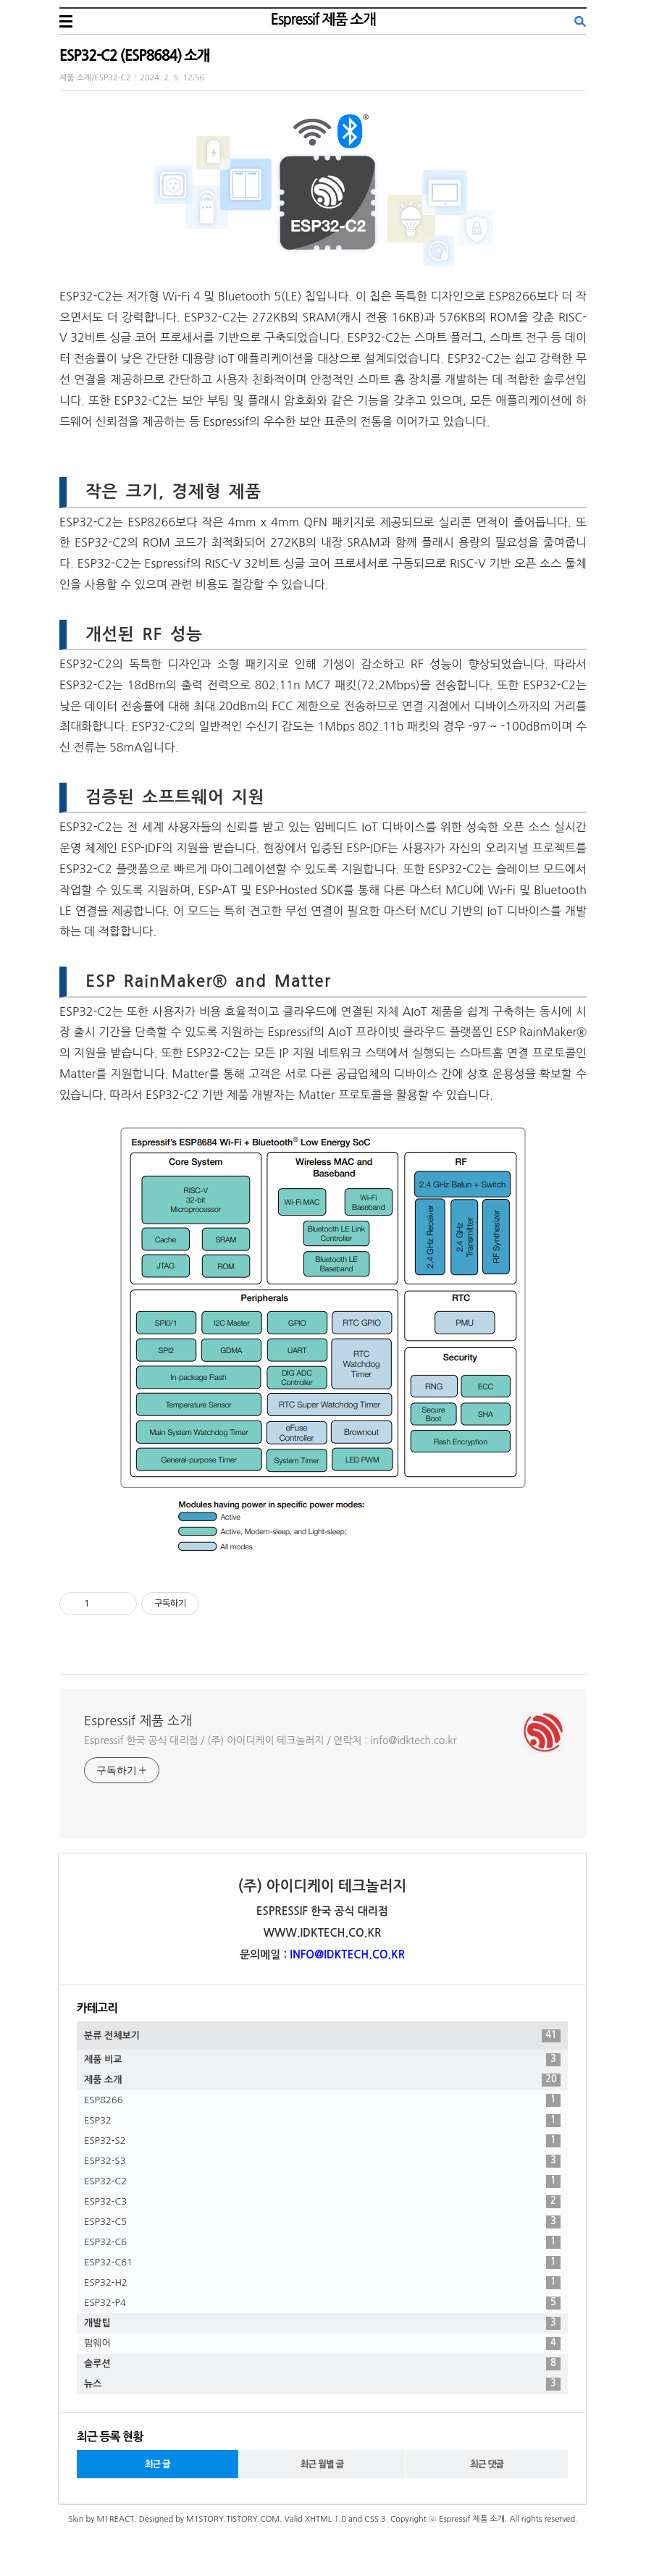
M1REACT (115, 2519)
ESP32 (322, 2120)
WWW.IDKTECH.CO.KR (323, 1932)
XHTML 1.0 (325, 2519)
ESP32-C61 (322, 2262)
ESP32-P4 (322, 2303)
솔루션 (322, 2363)
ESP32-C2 (322, 2181)
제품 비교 (322, 2059)
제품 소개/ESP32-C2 (95, 78)
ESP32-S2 (322, 2140)
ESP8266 (322, 2100)
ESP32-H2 (322, 2282)
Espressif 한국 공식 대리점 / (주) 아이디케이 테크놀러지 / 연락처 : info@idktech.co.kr (270, 1740)
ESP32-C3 (322, 2201)
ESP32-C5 (322, 2221)
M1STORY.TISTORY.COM (233, 2519)
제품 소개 (322, 2080)
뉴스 (322, 2384)
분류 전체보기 (322, 2035)
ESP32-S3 (322, 2161)
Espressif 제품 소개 (323, 19)
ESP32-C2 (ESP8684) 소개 (134, 56)
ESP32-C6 (322, 2242)
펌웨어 (322, 2343)
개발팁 (322, 2323)
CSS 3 (374, 2519)
